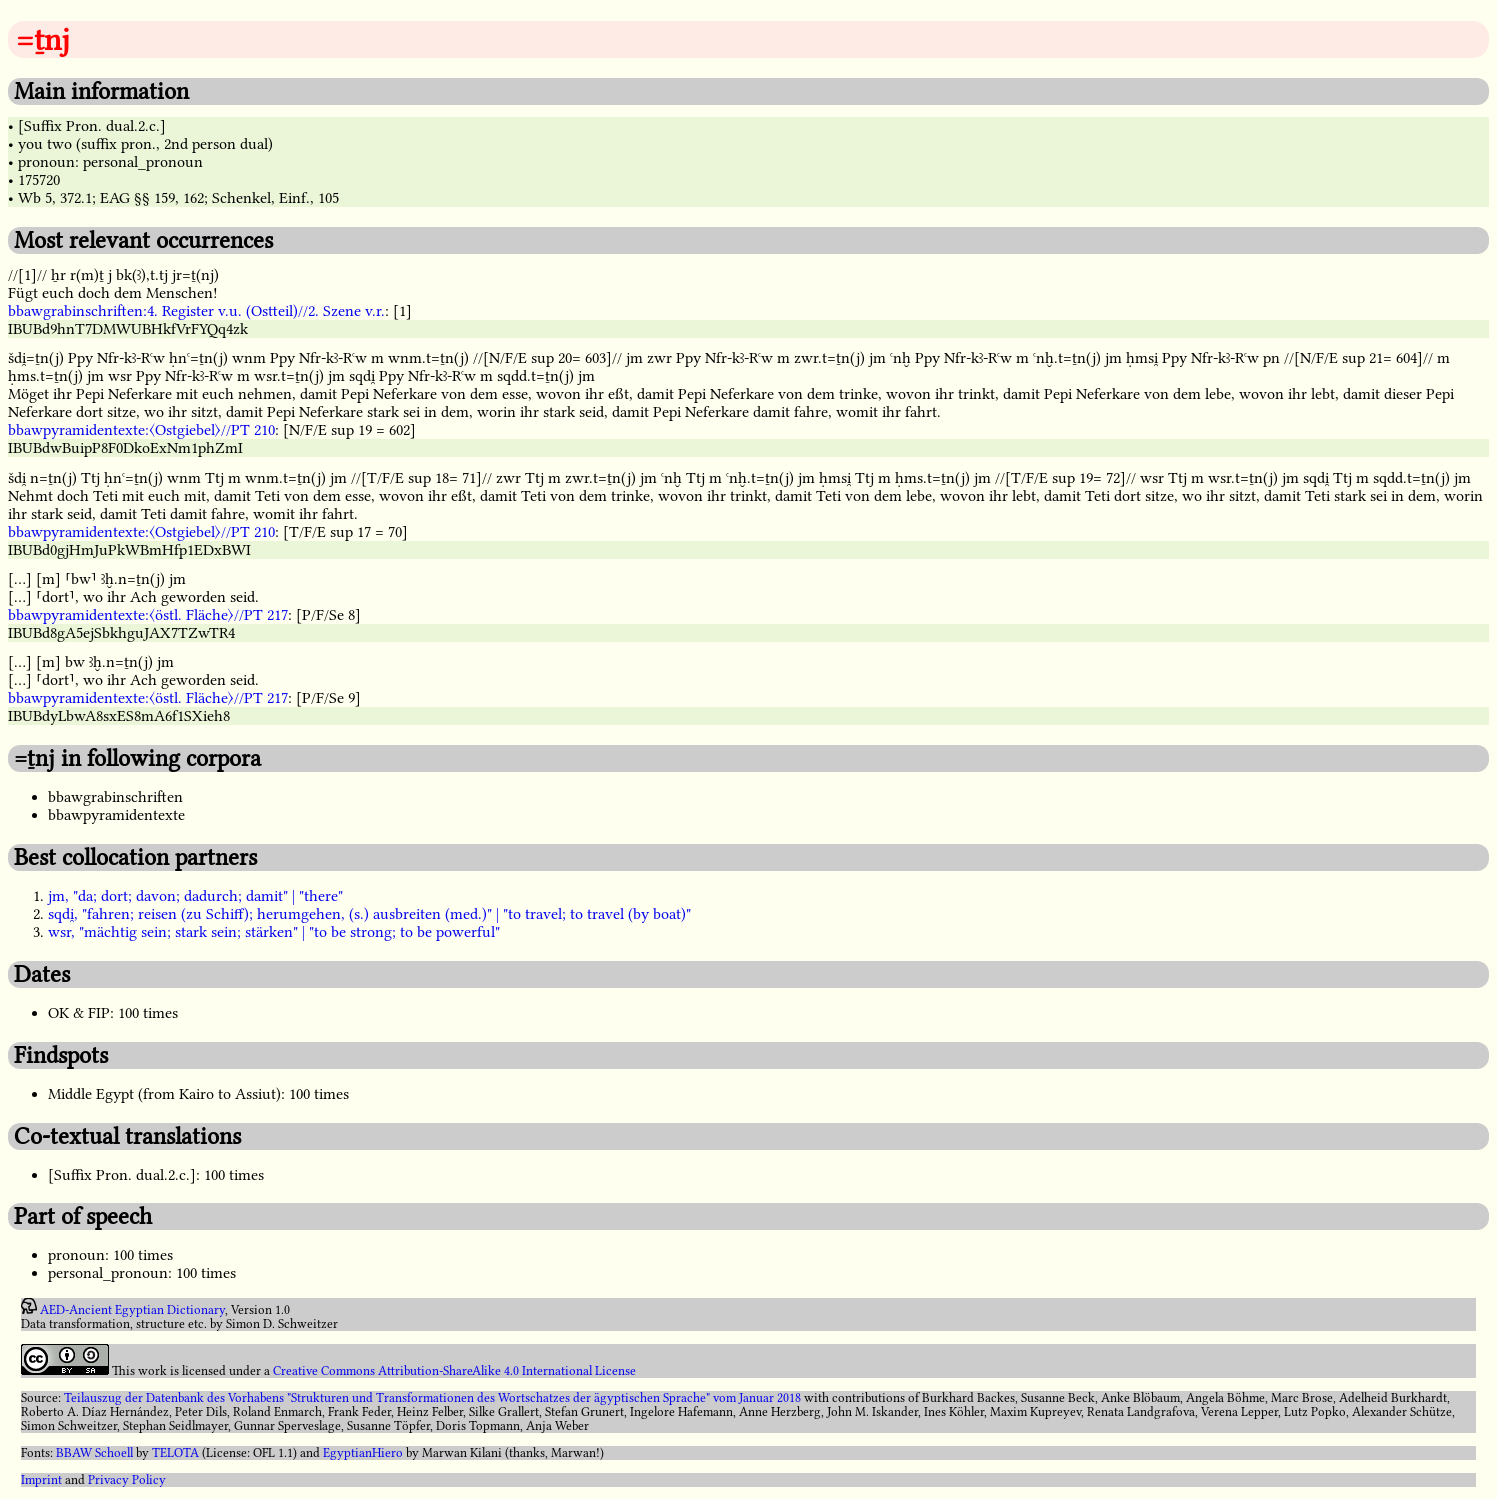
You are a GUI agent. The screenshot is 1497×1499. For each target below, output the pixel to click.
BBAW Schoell (94, 1453)
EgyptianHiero (363, 1453)
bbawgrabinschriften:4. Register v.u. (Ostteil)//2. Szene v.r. (196, 311)
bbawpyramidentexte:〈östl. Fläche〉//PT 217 (148, 615)
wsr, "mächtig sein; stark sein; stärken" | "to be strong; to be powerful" (274, 932)
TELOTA (175, 1453)
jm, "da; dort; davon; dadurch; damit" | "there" (195, 896)
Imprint (41, 1480)
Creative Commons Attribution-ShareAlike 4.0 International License (454, 1371)
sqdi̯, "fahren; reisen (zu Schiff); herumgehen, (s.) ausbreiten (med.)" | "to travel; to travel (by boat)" (369, 914)
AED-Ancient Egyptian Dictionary (132, 1310)
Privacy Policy (127, 1480)
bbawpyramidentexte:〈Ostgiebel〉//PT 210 (141, 430)
